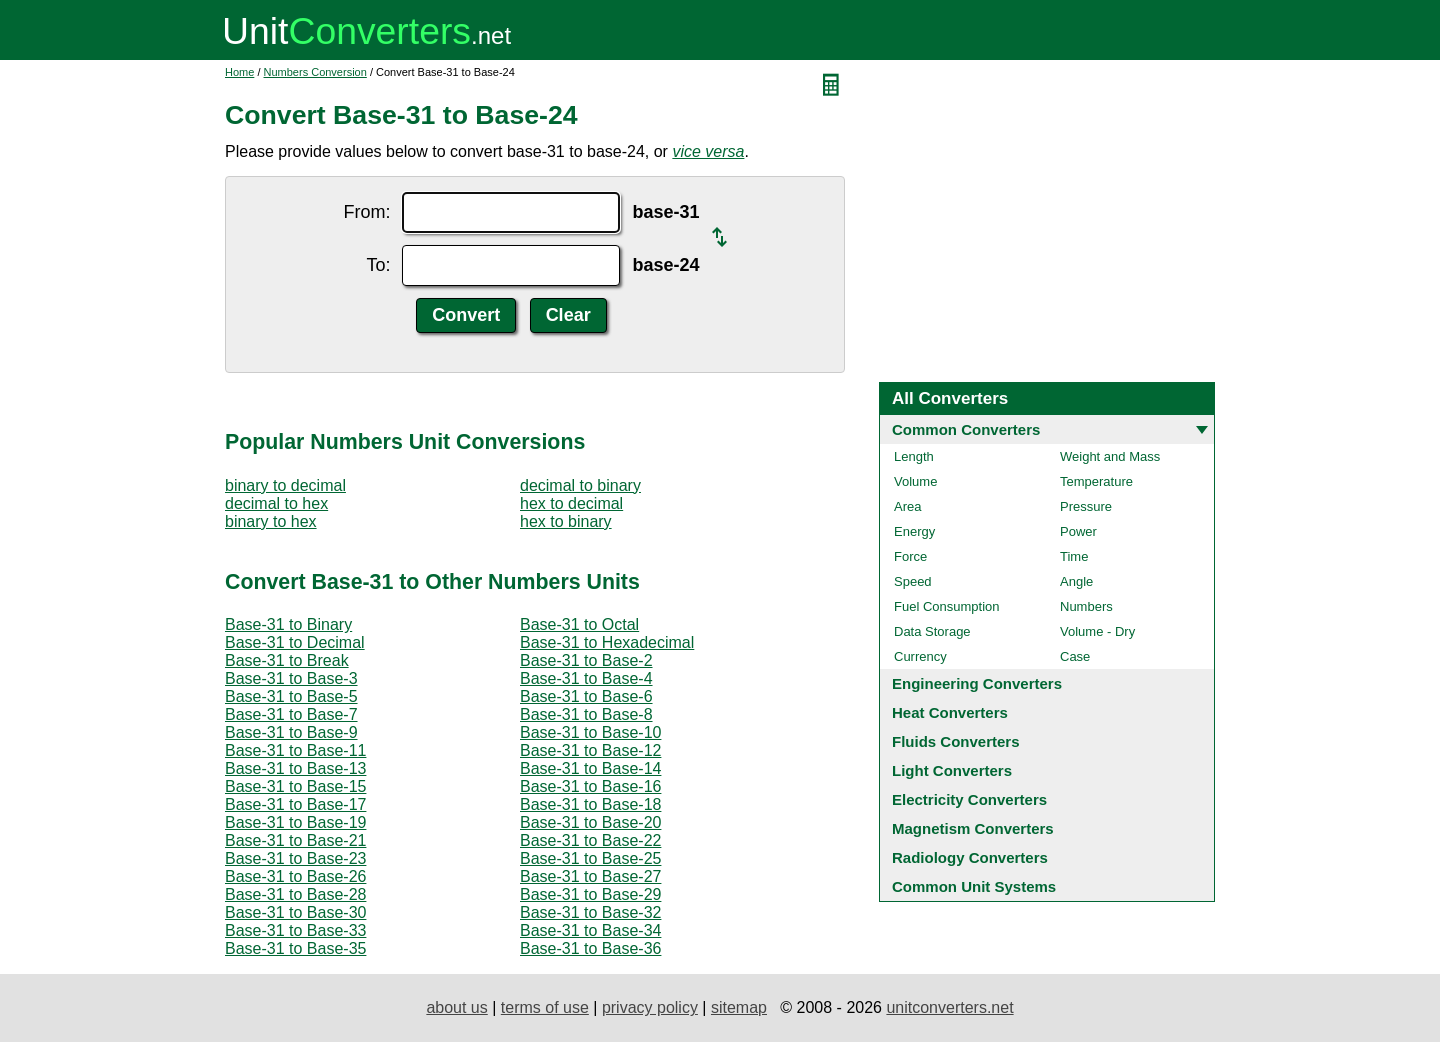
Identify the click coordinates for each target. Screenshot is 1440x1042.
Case (1075, 656)
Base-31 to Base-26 (295, 876)
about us (456, 1007)
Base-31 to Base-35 (295, 948)
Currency (920, 656)
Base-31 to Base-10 (590, 732)
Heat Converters (950, 712)
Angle (1076, 581)
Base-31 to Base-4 (586, 678)
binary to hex (271, 521)
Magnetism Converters (973, 828)
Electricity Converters (969, 799)
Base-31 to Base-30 (295, 912)
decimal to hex (276, 503)
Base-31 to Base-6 (586, 696)
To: (378, 265)
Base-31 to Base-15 (295, 786)
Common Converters (966, 429)
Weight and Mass (1110, 456)
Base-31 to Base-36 (590, 948)
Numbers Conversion (315, 72)
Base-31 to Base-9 (291, 732)
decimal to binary (580, 485)
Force (910, 556)
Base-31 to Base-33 (295, 930)
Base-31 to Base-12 (590, 750)
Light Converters (952, 770)
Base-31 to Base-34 (590, 930)
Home (239, 72)
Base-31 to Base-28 (295, 894)
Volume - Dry (1097, 631)
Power (1078, 531)
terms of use (545, 1007)
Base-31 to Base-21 (295, 840)
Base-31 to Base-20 (590, 822)
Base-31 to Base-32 (590, 912)
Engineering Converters (977, 683)
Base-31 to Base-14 (590, 768)
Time (1074, 556)
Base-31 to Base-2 (586, 660)
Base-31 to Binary (288, 624)
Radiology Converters (970, 857)
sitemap (739, 1007)
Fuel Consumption (947, 606)
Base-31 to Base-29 (590, 894)
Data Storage (932, 631)
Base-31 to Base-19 (295, 822)
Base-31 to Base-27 (590, 876)
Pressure (1086, 506)
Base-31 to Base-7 (291, 714)
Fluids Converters (956, 741)
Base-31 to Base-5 (291, 696)
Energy (914, 531)
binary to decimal (285, 485)
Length (914, 456)
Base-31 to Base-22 (590, 840)
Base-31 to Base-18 (590, 804)
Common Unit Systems (974, 886)
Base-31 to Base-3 (291, 678)
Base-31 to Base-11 (295, 750)
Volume (915, 481)
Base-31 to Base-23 (295, 858)
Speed (913, 581)
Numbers (1086, 606)
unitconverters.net (949, 1007)
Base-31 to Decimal (295, 642)
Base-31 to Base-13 (295, 768)
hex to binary (566, 521)
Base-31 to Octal (579, 624)
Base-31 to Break (287, 660)
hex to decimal (571, 503)
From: (366, 212)
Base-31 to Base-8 (586, 714)
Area (907, 506)
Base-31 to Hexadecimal (607, 642)
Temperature (1096, 481)
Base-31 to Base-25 (590, 858)
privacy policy (650, 1007)
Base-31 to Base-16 (590, 786)
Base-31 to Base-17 (295, 804)
